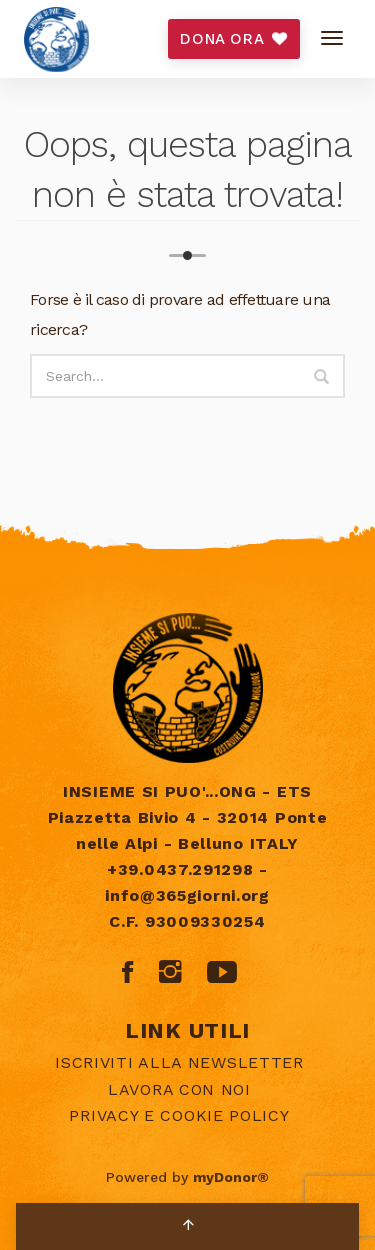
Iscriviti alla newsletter (179, 1062)
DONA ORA (233, 39)
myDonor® (231, 1177)
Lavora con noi (179, 1089)
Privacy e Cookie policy (179, 1115)
